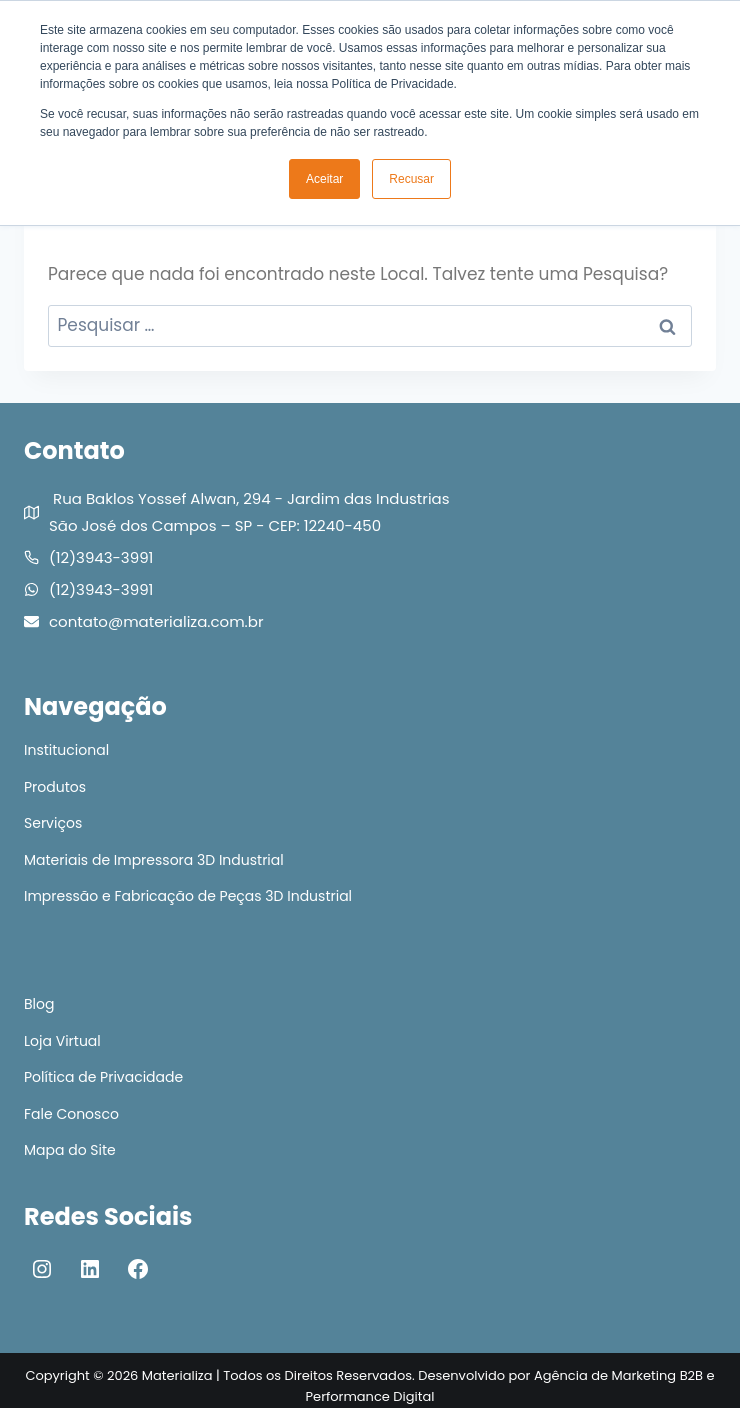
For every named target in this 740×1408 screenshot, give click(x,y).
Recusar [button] (411, 179)
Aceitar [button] (324, 179)
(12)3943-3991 (101, 557)
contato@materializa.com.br (156, 621)
